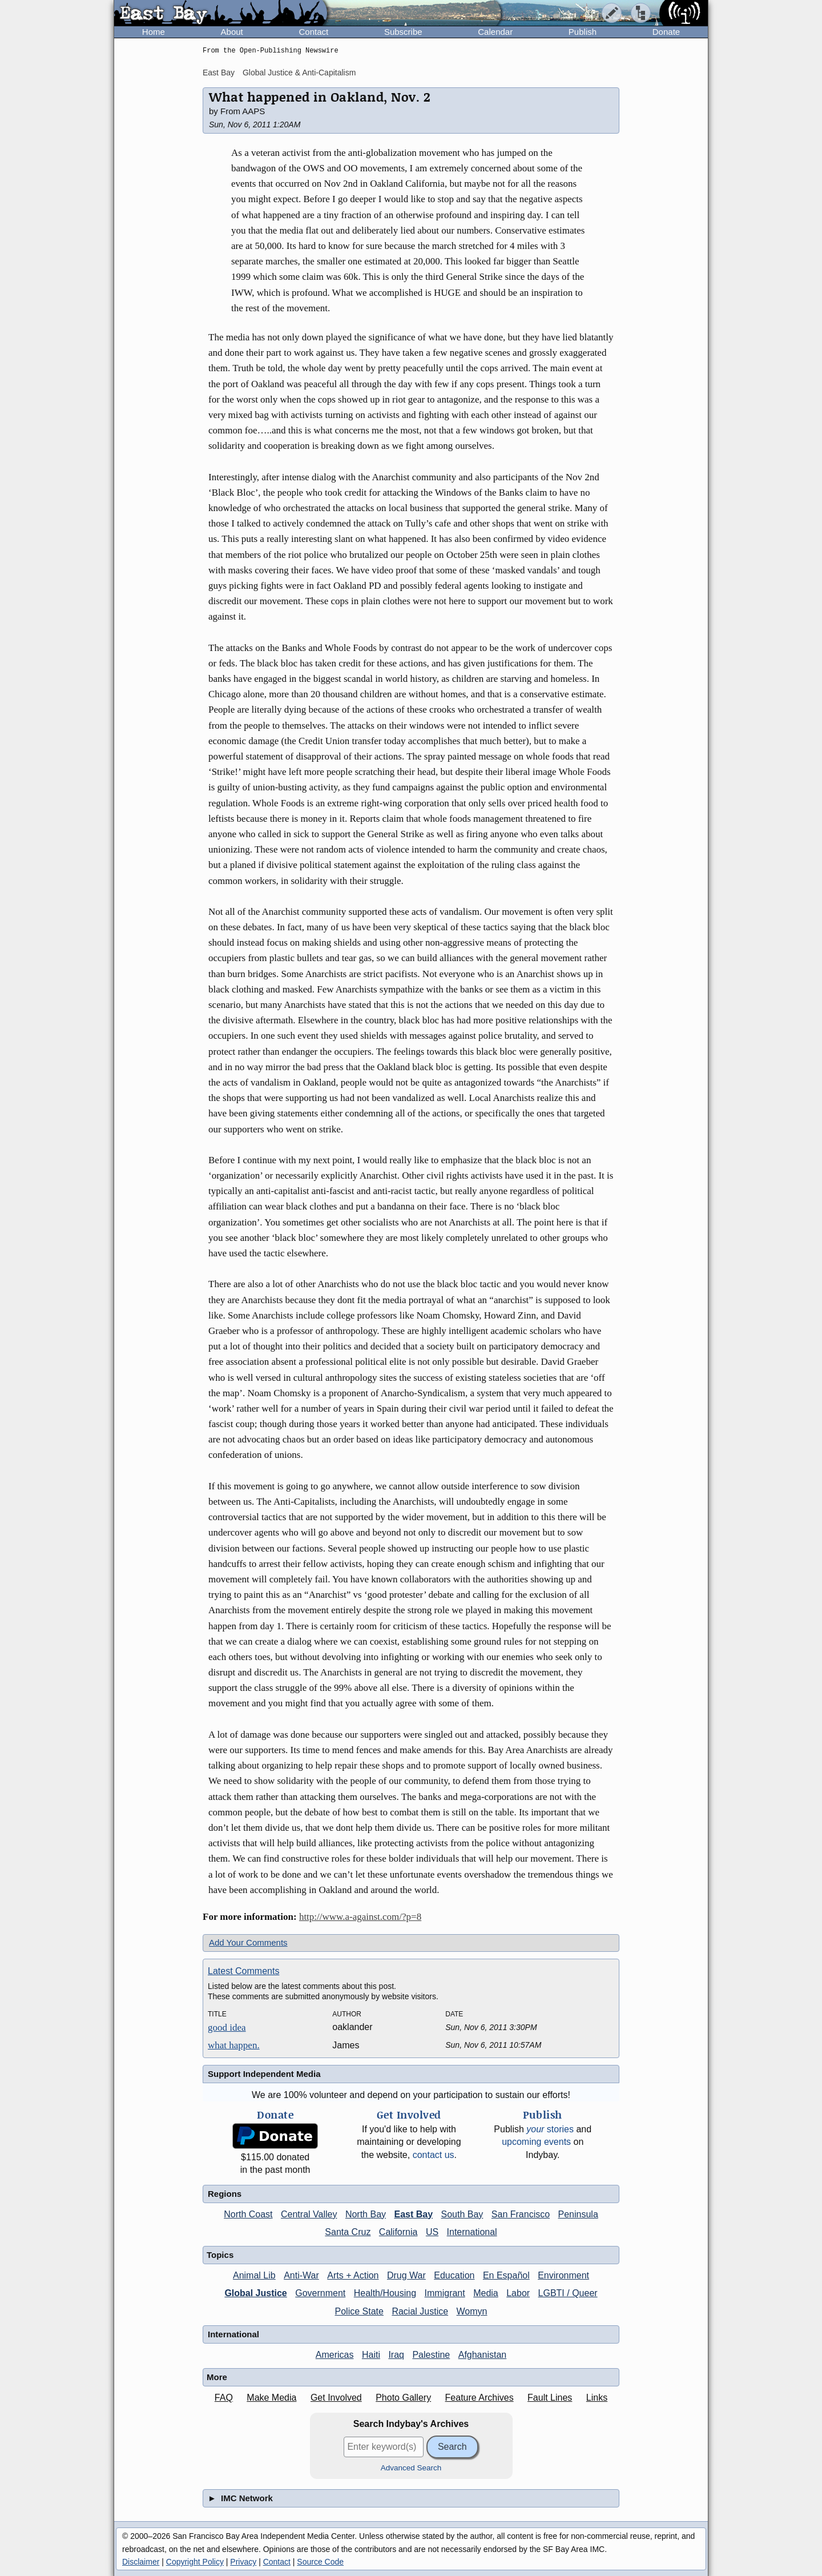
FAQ (224, 2397)
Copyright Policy (195, 2561)
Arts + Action (352, 2275)
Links (596, 2397)
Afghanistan (482, 2355)
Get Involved (336, 2397)
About (232, 32)
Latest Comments (243, 1971)
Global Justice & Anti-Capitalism (299, 72)
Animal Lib (254, 2275)
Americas (335, 2355)
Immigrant (445, 2293)
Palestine (431, 2355)
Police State (359, 2311)
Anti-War (301, 2275)
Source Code (320, 2561)
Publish (583, 32)
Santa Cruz (347, 2232)
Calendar (495, 32)
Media (485, 2293)
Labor (518, 2293)
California (398, 2232)
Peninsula (578, 2214)
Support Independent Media (264, 2074)
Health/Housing (385, 2293)
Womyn (472, 2311)
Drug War (406, 2275)
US (432, 2232)
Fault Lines (549, 2397)
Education (454, 2275)
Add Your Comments (248, 1942)
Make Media (271, 2397)
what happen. (234, 2045)
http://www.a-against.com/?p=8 (360, 1916)
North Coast (248, 2214)
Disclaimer (140, 2561)
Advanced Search (411, 2468)
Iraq (396, 2355)
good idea (227, 2027)
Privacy (243, 2561)
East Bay (219, 72)
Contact (313, 32)
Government (320, 2293)
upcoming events (536, 2142)
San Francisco (520, 2214)
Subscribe (403, 32)
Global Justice (255, 2293)
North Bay (365, 2214)
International (472, 2232)
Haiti (371, 2355)
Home (153, 32)
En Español (506, 2275)
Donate (666, 32)
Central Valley (309, 2214)
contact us (433, 2155)
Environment (563, 2275)
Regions (224, 2194)
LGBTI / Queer (568, 2293)
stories (550, 2129)
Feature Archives (479, 2397)
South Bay (462, 2214)
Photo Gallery (403, 2397)
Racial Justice (420, 2311)
